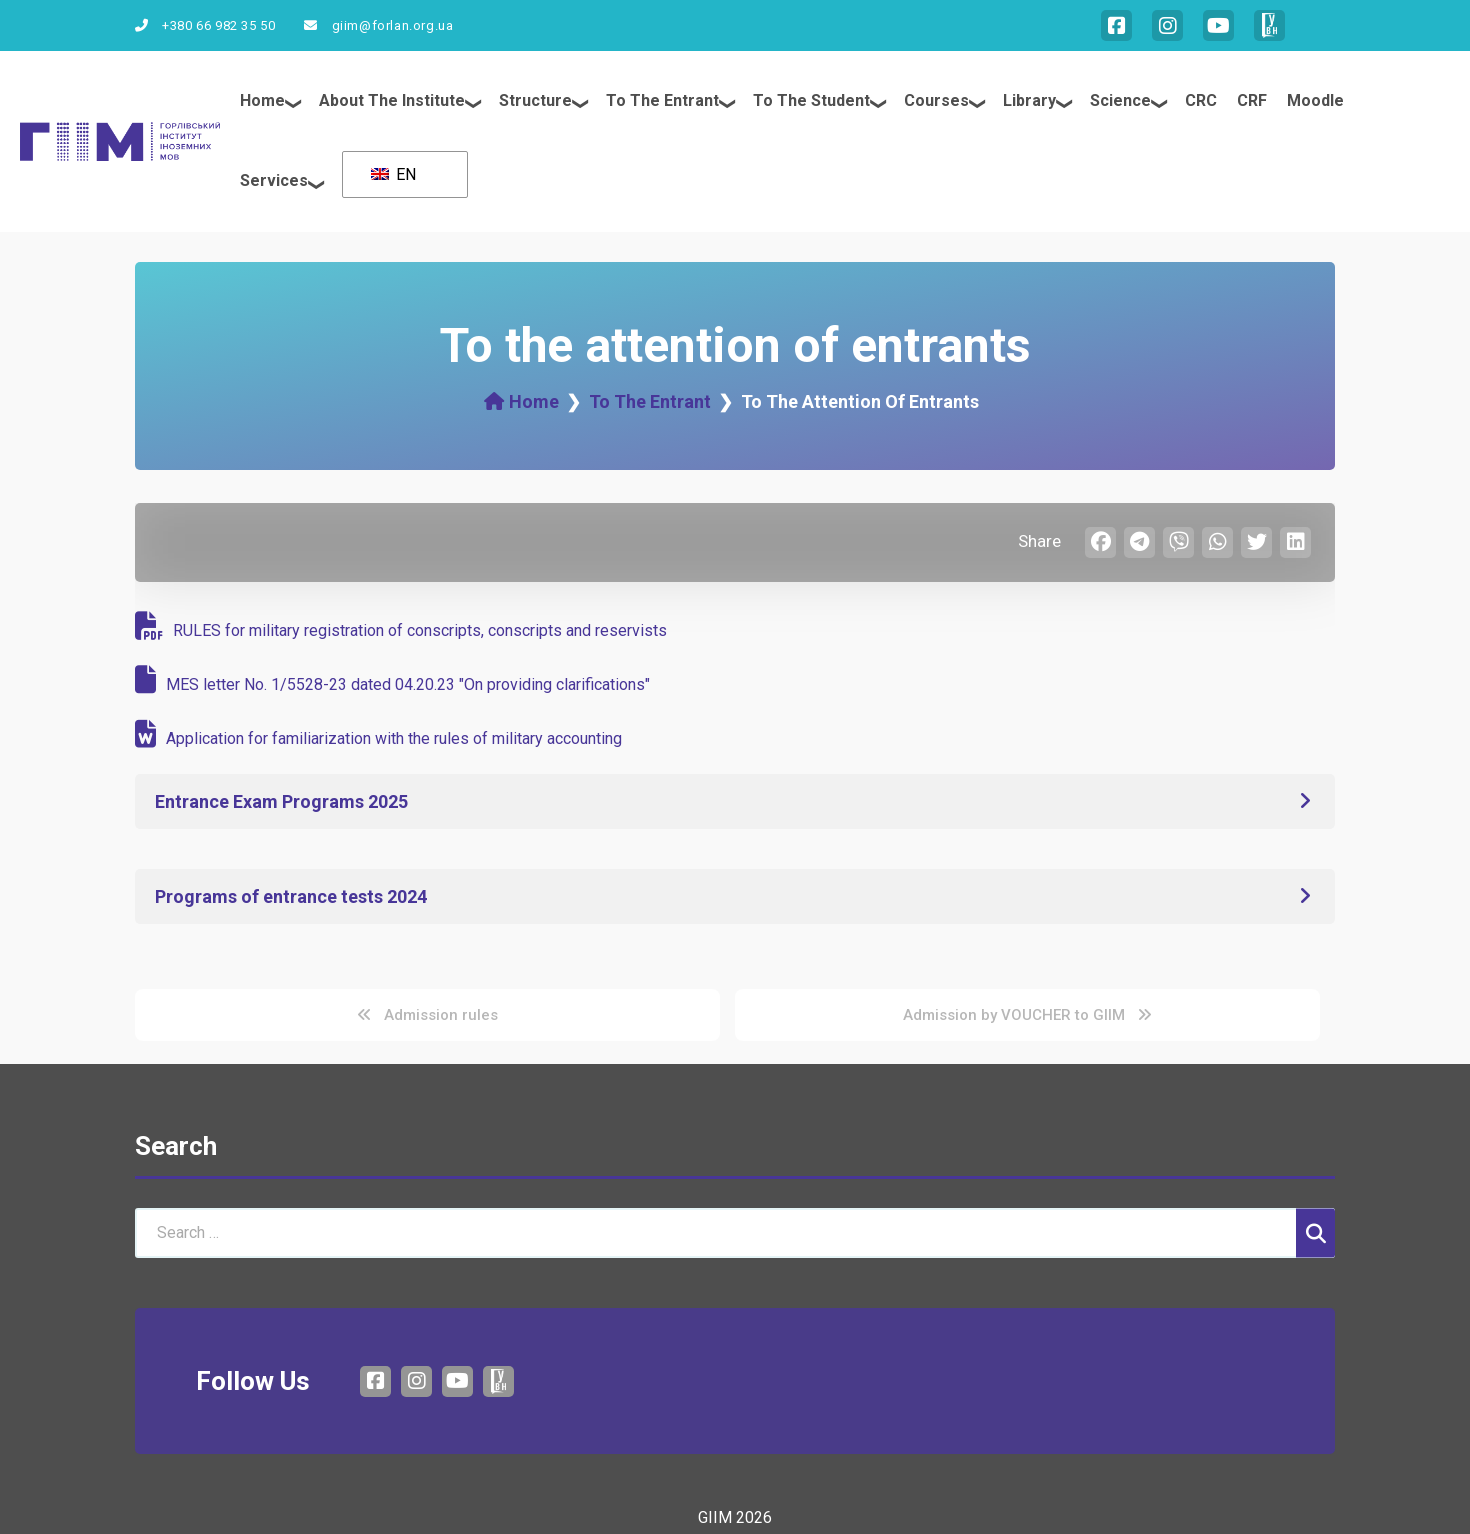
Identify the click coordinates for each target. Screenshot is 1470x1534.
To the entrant (662, 100)
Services (274, 180)
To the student (811, 100)
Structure (535, 100)
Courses (936, 100)
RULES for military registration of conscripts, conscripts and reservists (401, 630)
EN (393, 174)
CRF (1252, 100)
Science (1120, 100)
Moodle (1315, 100)
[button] (735, 801)
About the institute (392, 100)
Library (1029, 100)
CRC (1201, 100)
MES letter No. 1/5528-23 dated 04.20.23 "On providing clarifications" (392, 684)
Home (262, 100)
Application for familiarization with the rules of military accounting (378, 738)
